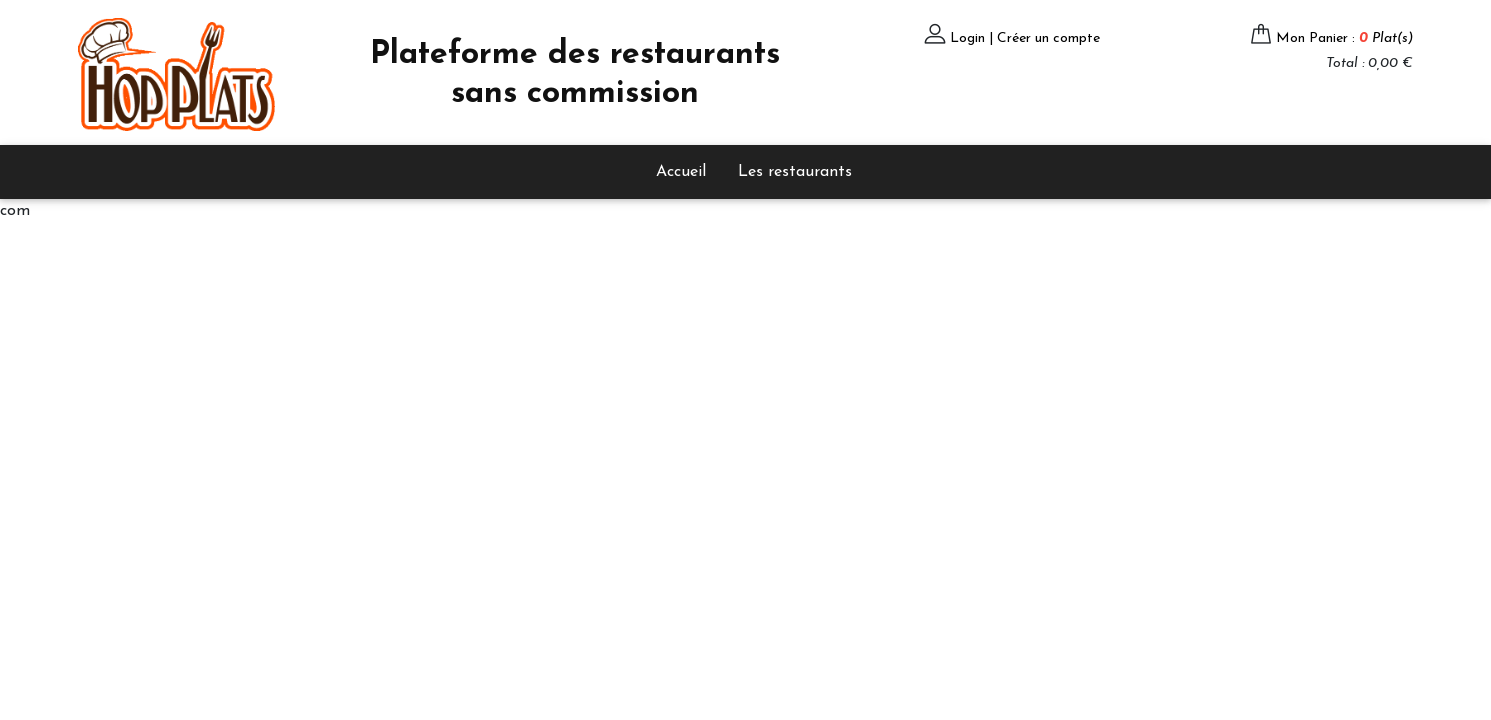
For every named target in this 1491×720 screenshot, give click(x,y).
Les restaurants (795, 172)
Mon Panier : (1344, 38)
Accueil (681, 172)
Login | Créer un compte (1025, 38)
